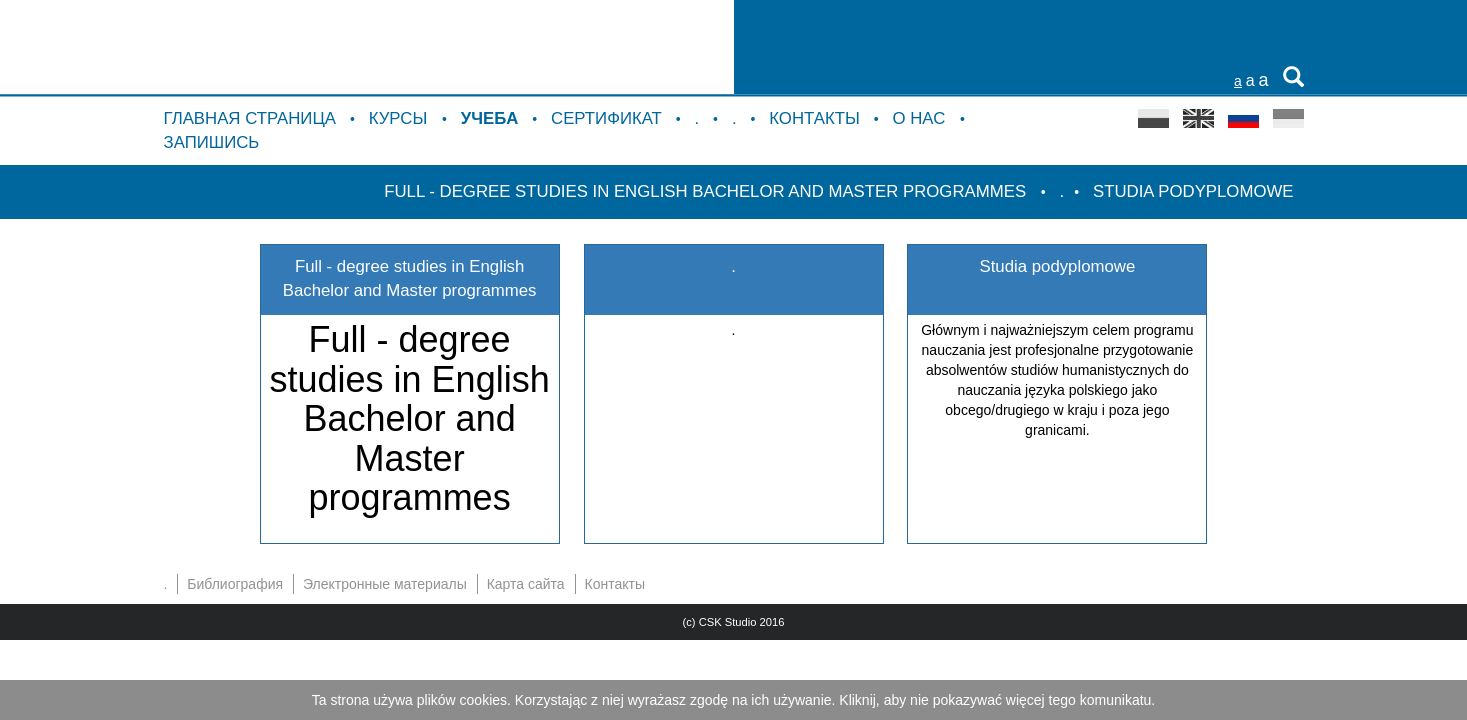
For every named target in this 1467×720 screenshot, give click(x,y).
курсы (400, 118)
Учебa (490, 118)
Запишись (212, 142)
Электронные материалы (385, 584)
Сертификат (606, 118)
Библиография (235, 584)
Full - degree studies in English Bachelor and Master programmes (707, 191)
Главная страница (250, 118)
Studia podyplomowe (1193, 191)
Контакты (814, 118)
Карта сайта (526, 584)
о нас (920, 118)
